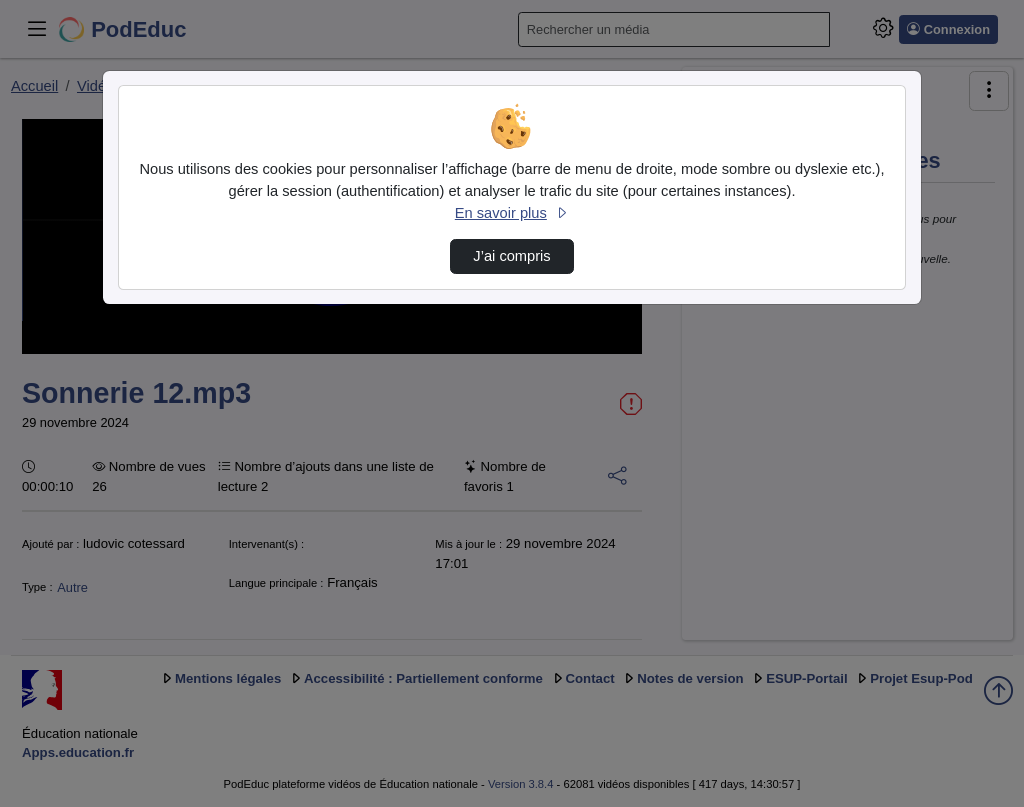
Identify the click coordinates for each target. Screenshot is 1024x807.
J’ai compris (511, 256)
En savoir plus (512, 213)
